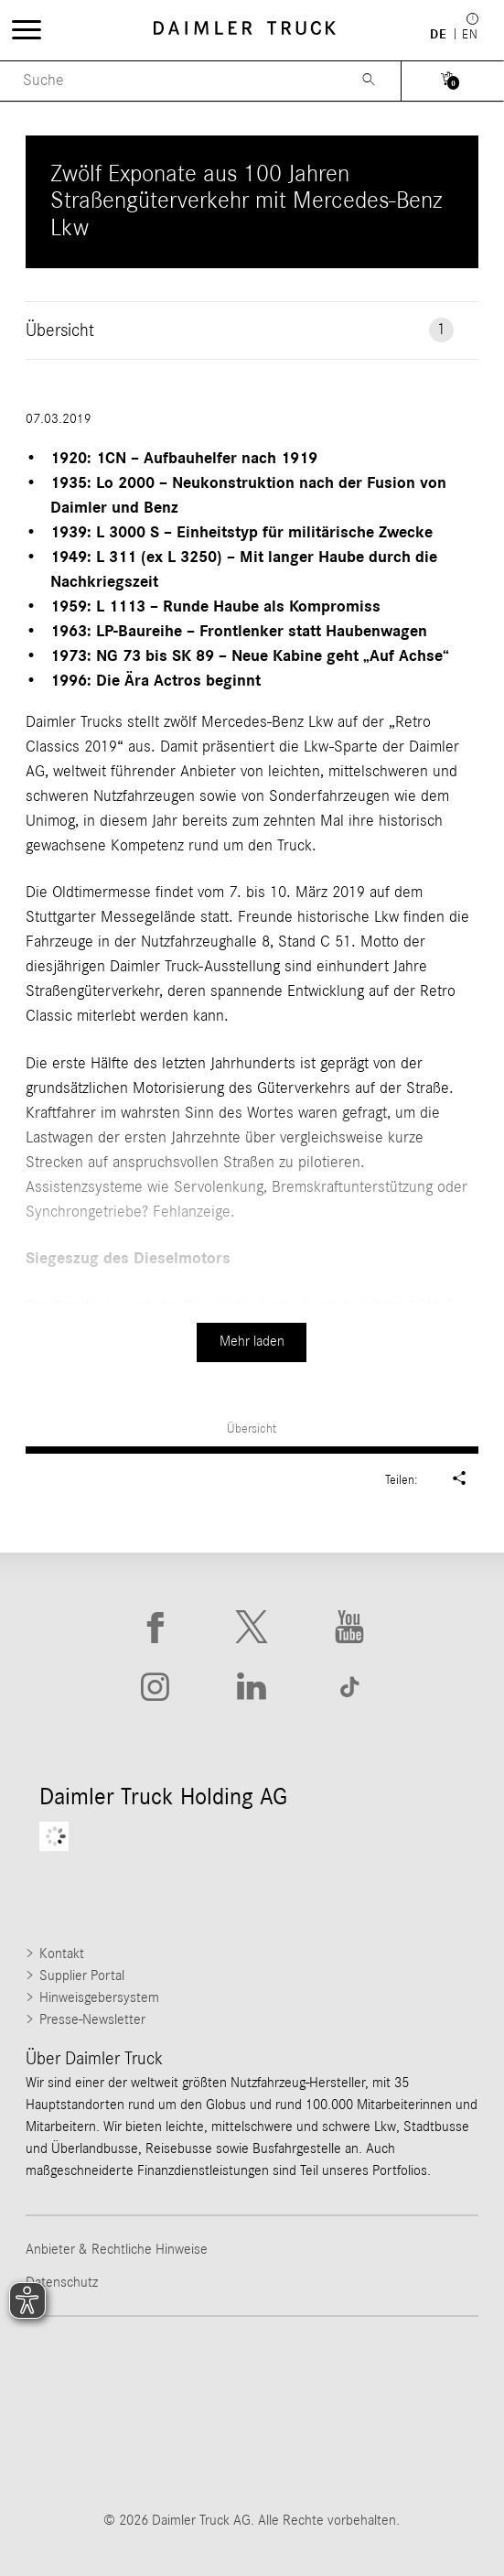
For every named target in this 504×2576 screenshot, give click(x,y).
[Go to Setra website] (398, 2448)
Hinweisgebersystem (99, 1997)
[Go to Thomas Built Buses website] (252, 2377)
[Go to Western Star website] (398, 2377)
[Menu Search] (169, 81)
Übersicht (251, 1429)
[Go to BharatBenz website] (252, 2448)
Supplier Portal (81, 1975)
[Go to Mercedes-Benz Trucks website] (105, 2448)
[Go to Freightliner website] (105, 2377)
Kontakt (61, 1953)
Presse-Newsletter (92, 2019)
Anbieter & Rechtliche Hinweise (117, 2249)
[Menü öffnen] (27, 29)
